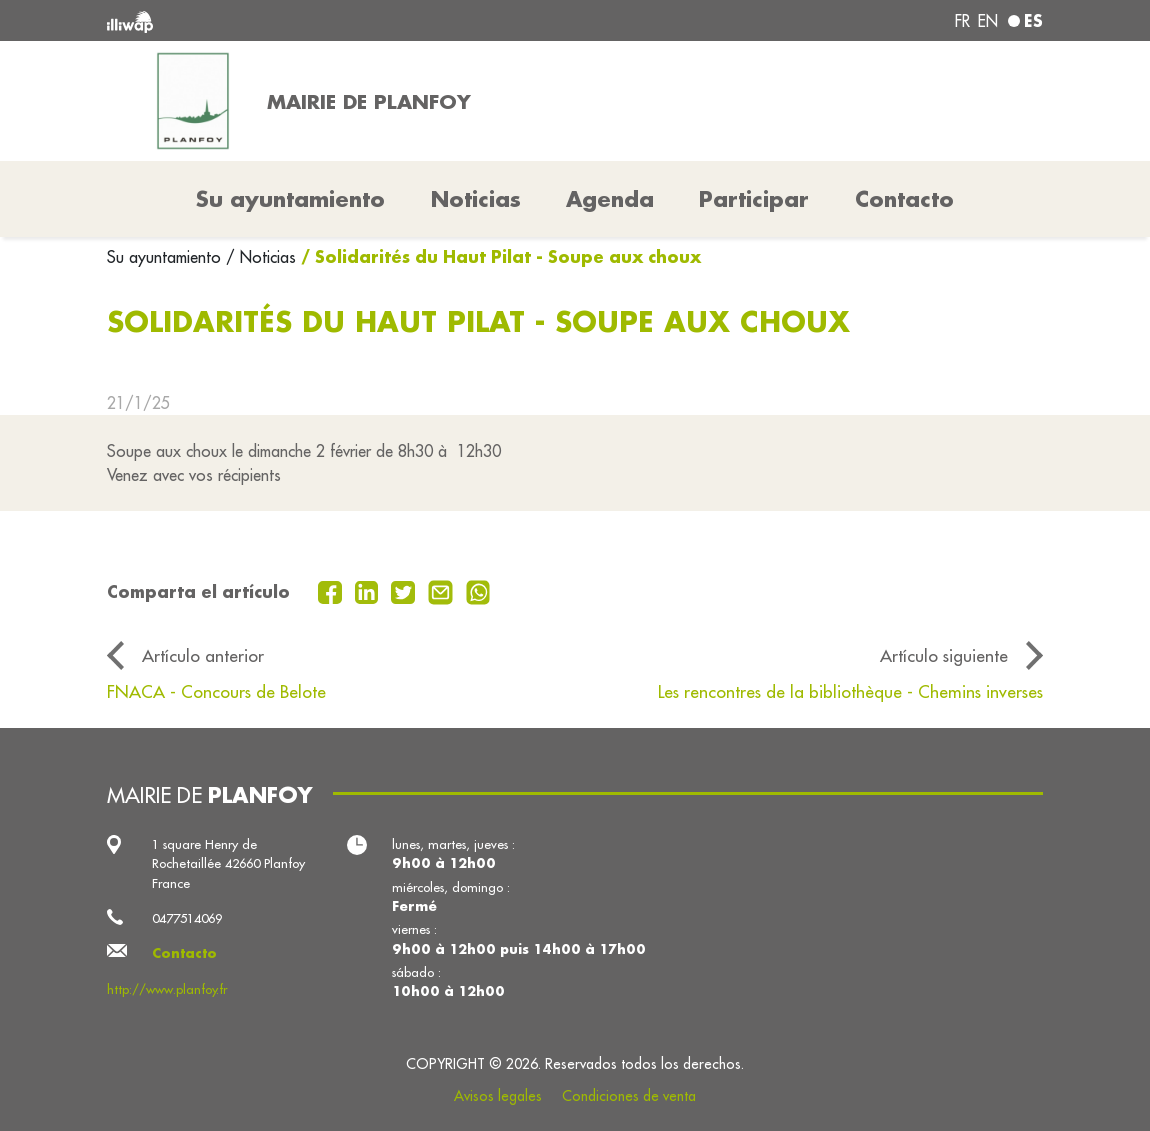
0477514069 (187, 918)
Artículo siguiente (944, 655)
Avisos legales (498, 1096)
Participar (754, 199)
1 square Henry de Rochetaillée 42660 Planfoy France (228, 863)
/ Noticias (261, 257)
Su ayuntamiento (166, 257)
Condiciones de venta (629, 1096)
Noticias (476, 199)
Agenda (610, 199)
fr (962, 21)
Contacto (904, 199)
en (988, 21)
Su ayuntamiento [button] (290, 199)
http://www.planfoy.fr (167, 989)
